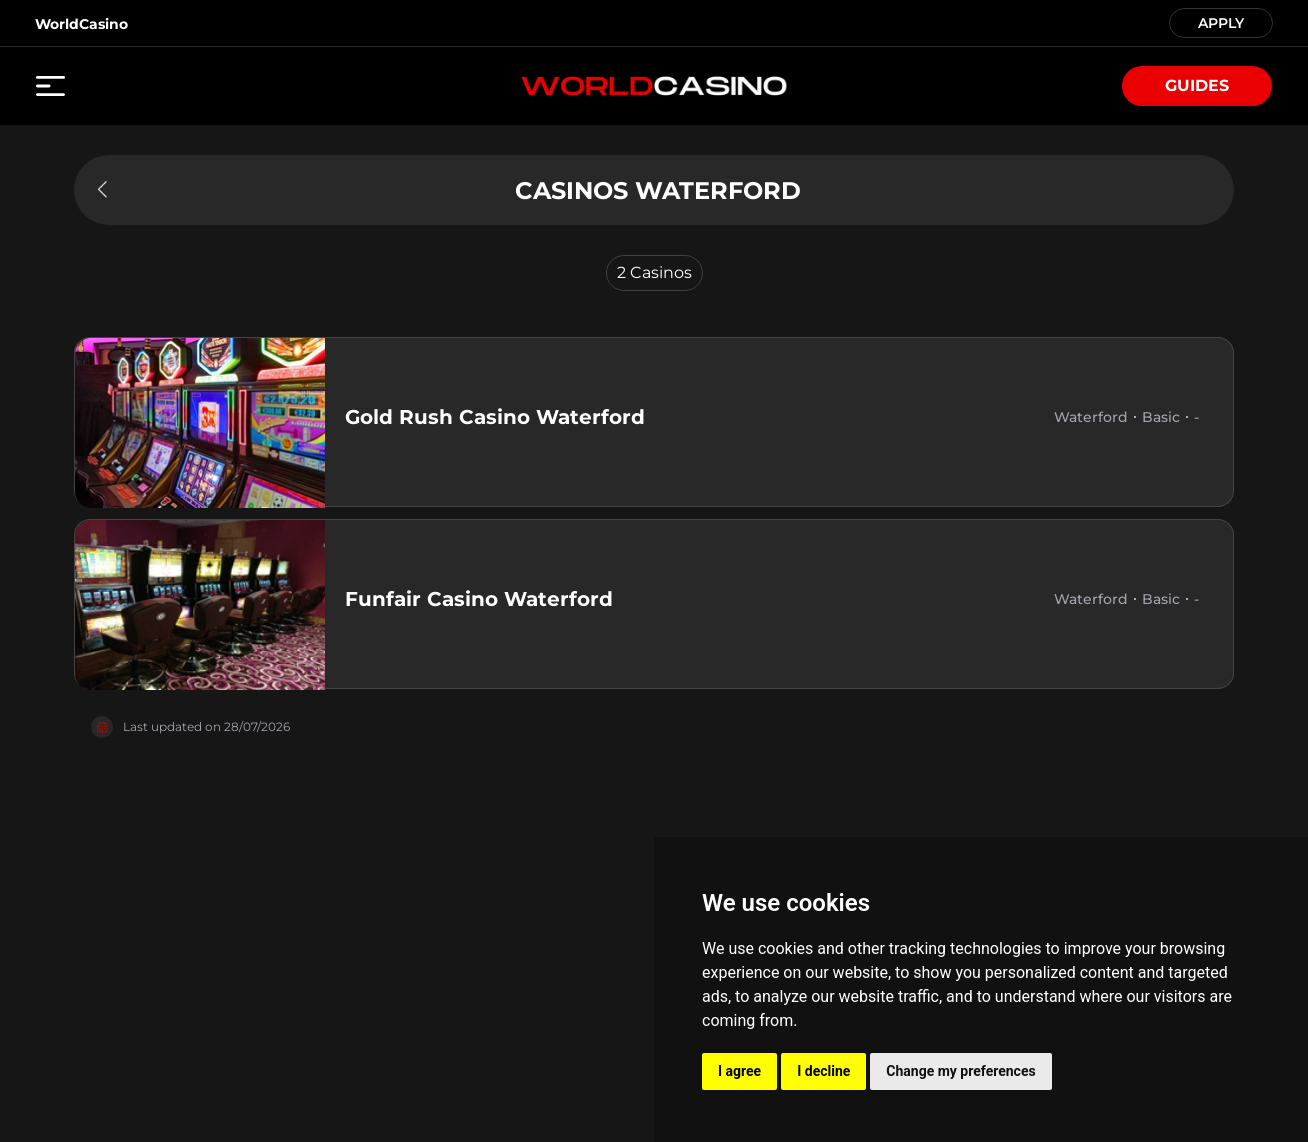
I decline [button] (823, 1071)
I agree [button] (739, 1071)
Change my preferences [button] (960, 1071)
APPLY (1221, 21)
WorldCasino (81, 24)
